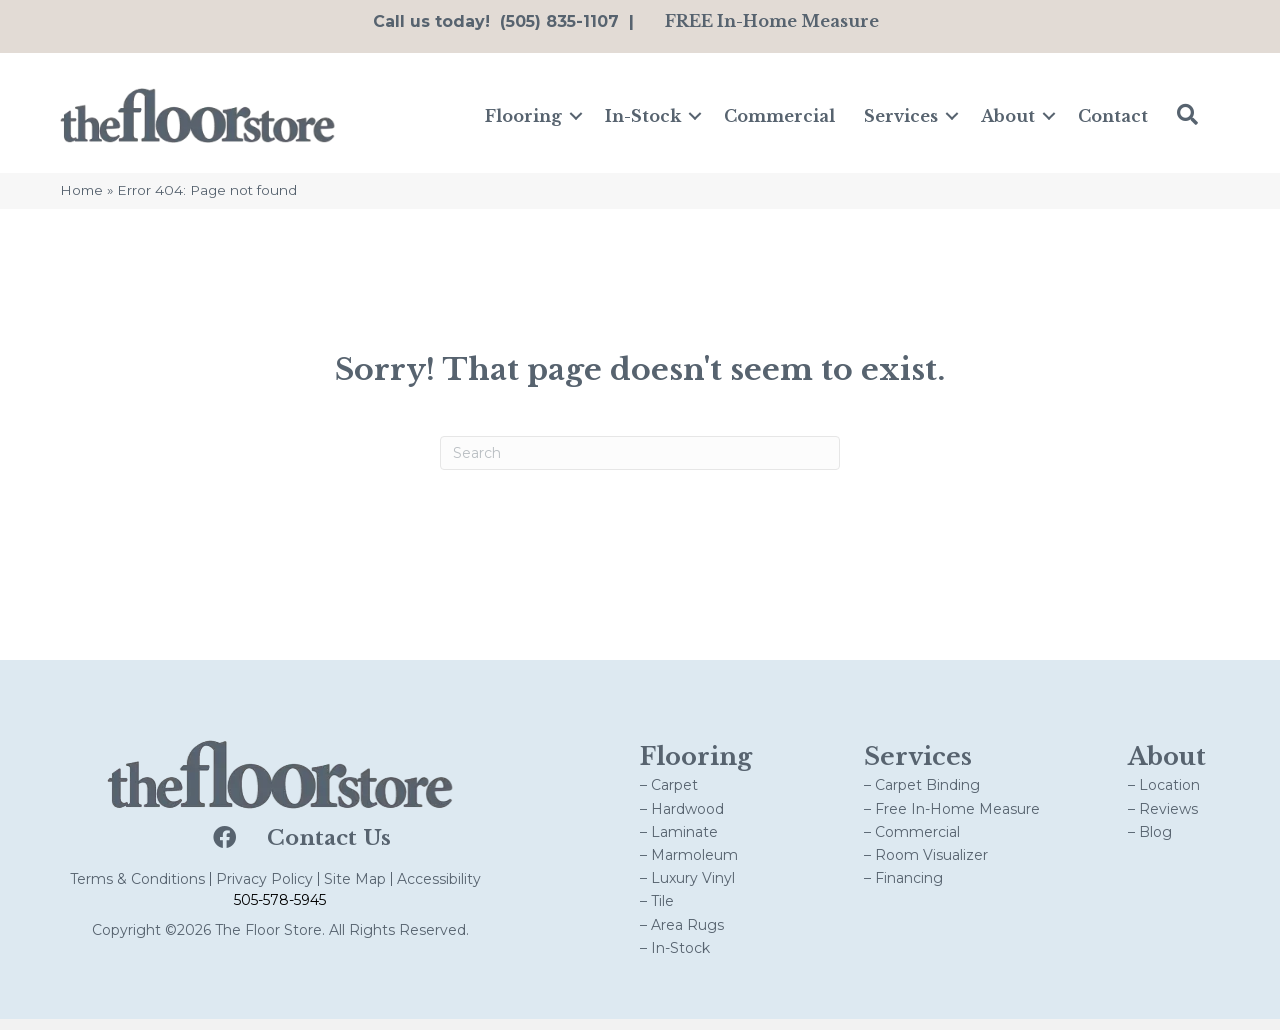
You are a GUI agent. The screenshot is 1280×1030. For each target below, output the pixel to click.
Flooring (523, 121)
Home (81, 201)
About (1008, 121)
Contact (1113, 121)
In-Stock (643, 121)
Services (901, 121)
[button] (576, 121)
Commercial (779, 121)
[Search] (640, 463)
